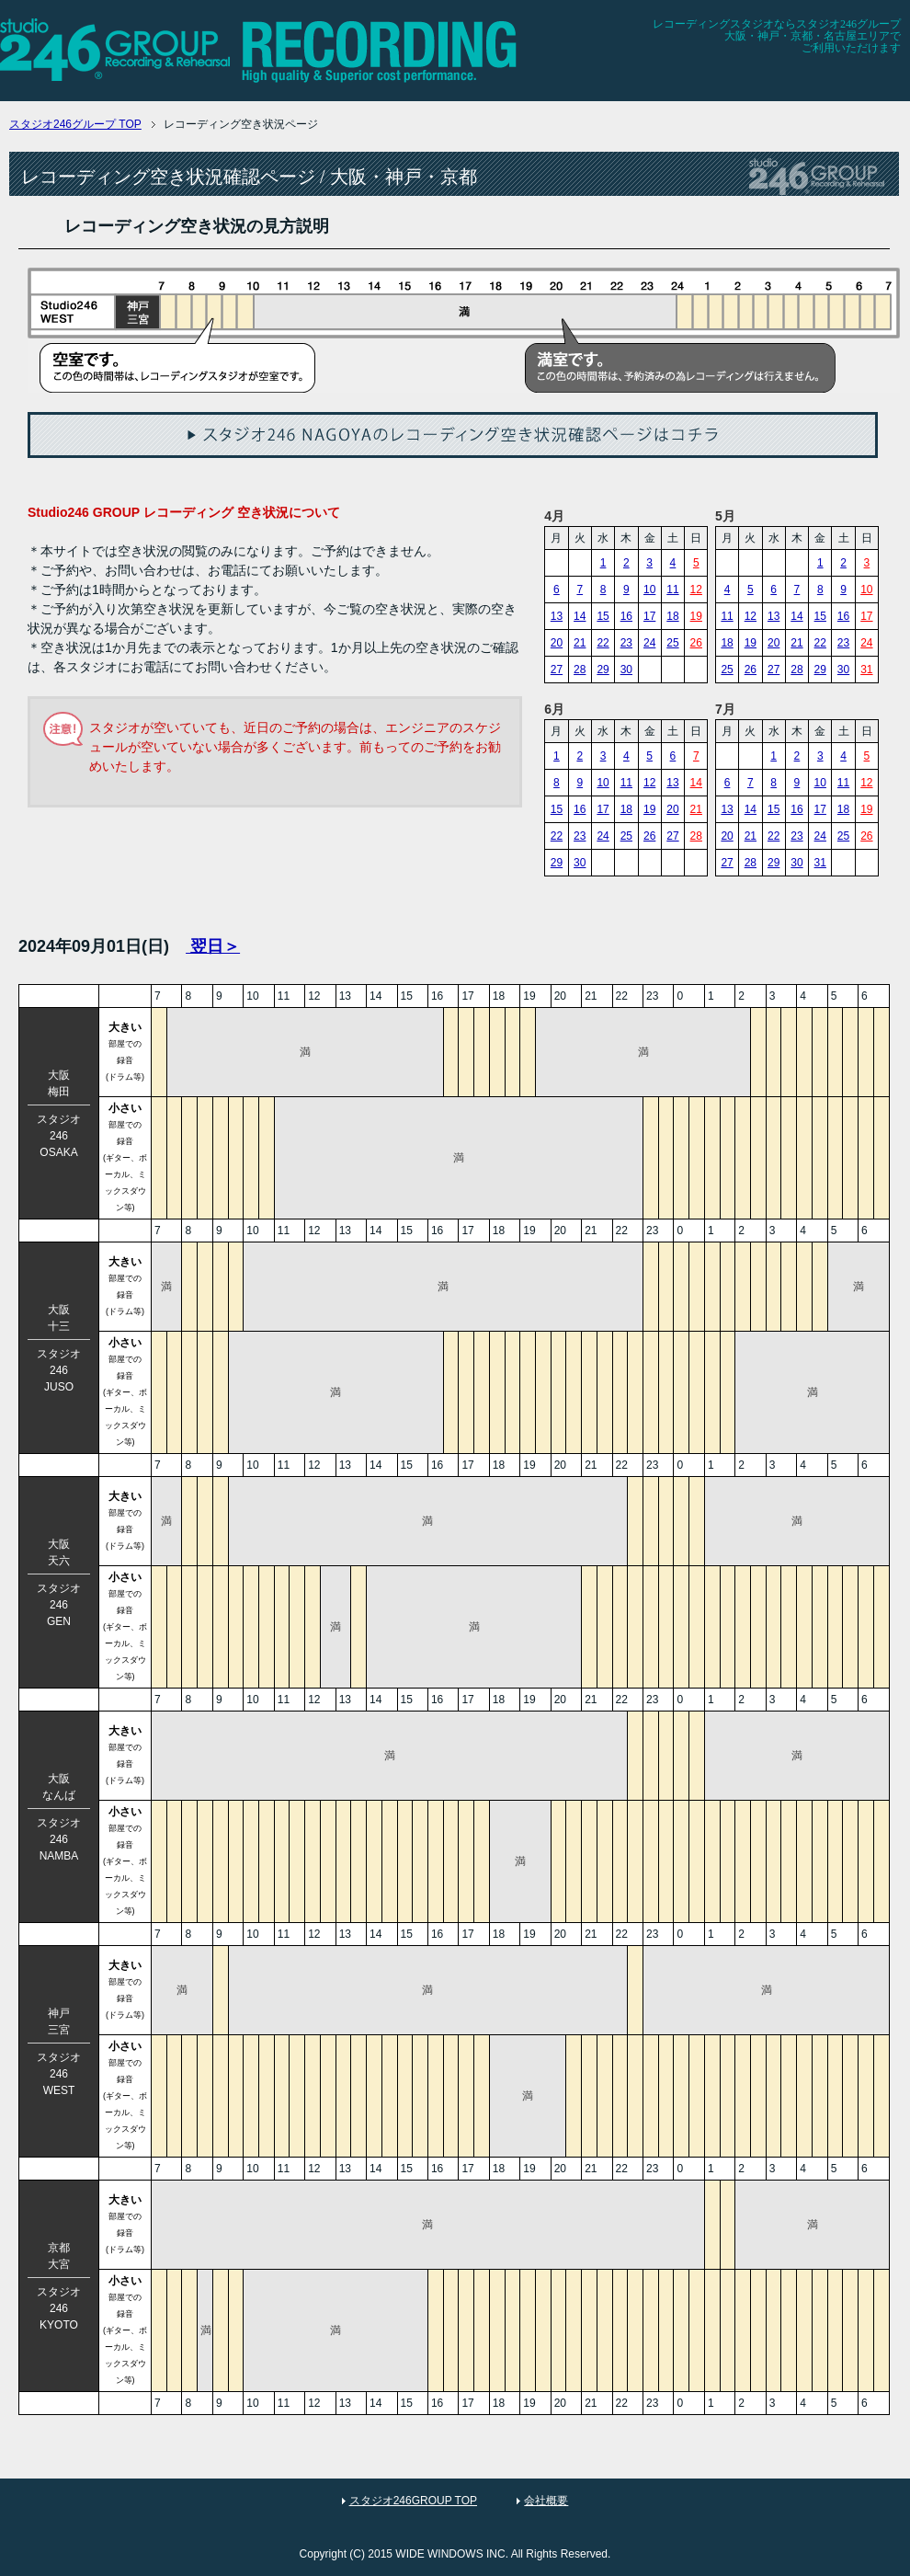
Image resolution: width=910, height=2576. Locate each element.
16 (626, 616)
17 (649, 616)
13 (557, 616)
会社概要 (546, 2500)
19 (696, 616)
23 (626, 642)
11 (672, 589)
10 (649, 589)
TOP (75, 124)
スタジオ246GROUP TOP (413, 2500)
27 (557, 669)
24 (649, 642)
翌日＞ (213, 946)
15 (603, 616)
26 (696, 642)
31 (866, 669)
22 (603, 642)
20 (557, 642)
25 (672, 642)
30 (626, 669)
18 (672, 616)
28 (580, 669)
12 (696, 589)
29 (603, 669)
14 (580, 616)
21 (580, 642)
